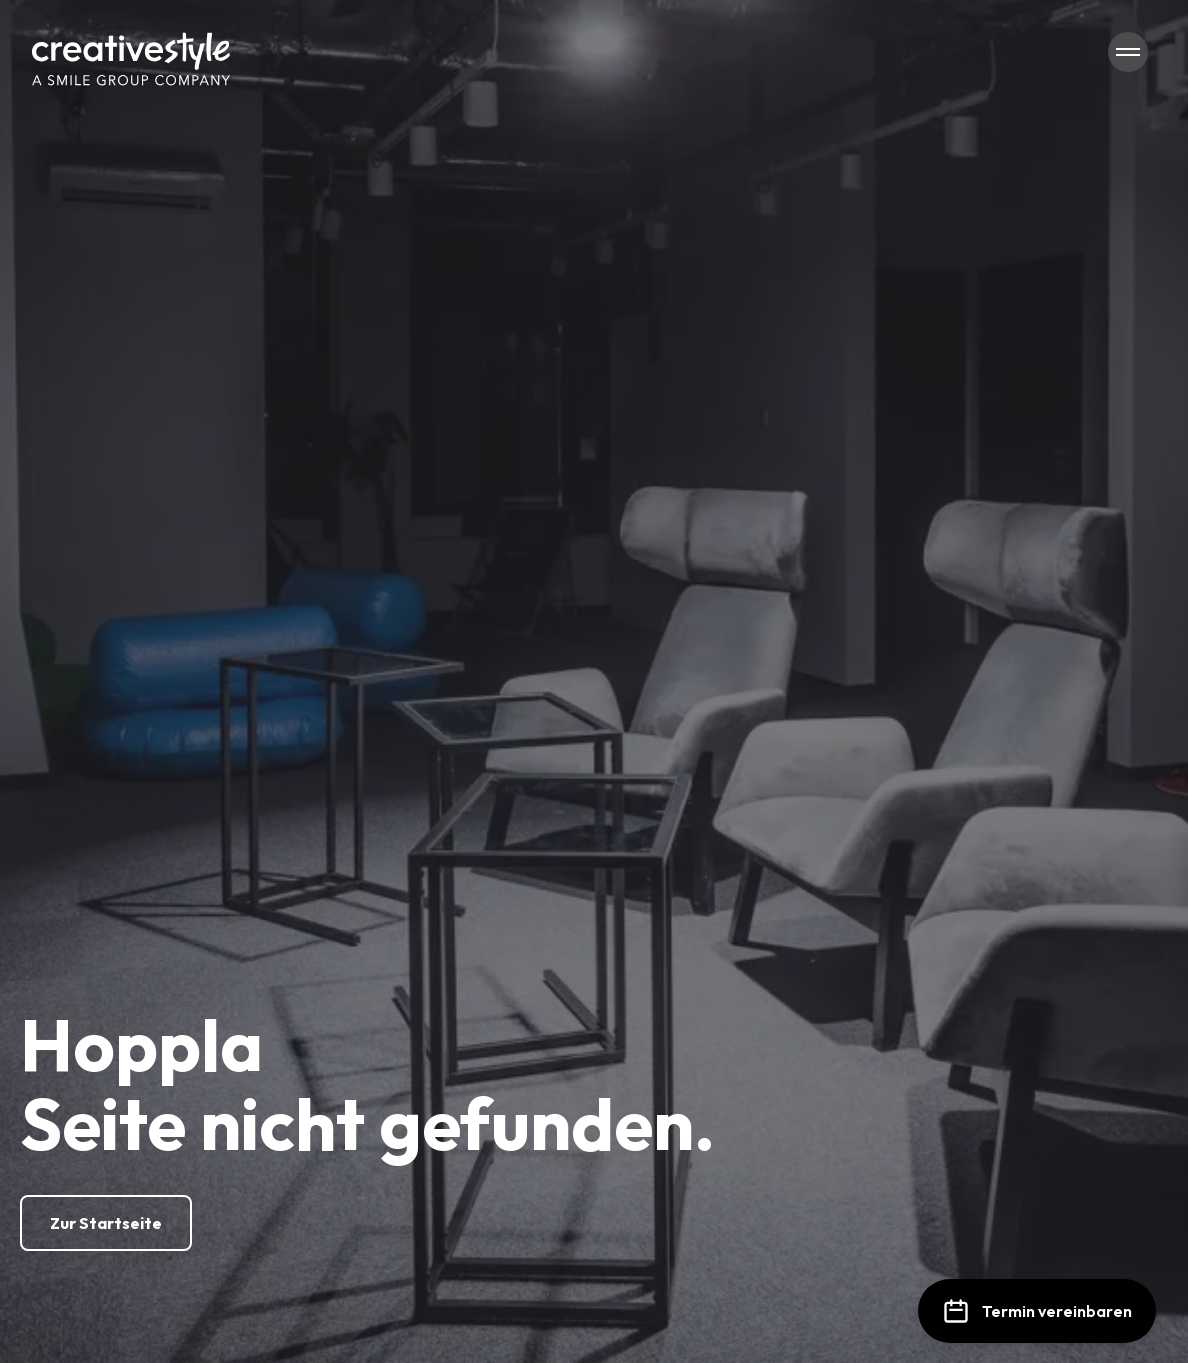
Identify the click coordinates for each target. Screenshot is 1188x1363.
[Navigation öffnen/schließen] (1128, 52)
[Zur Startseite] (106, 1223)
